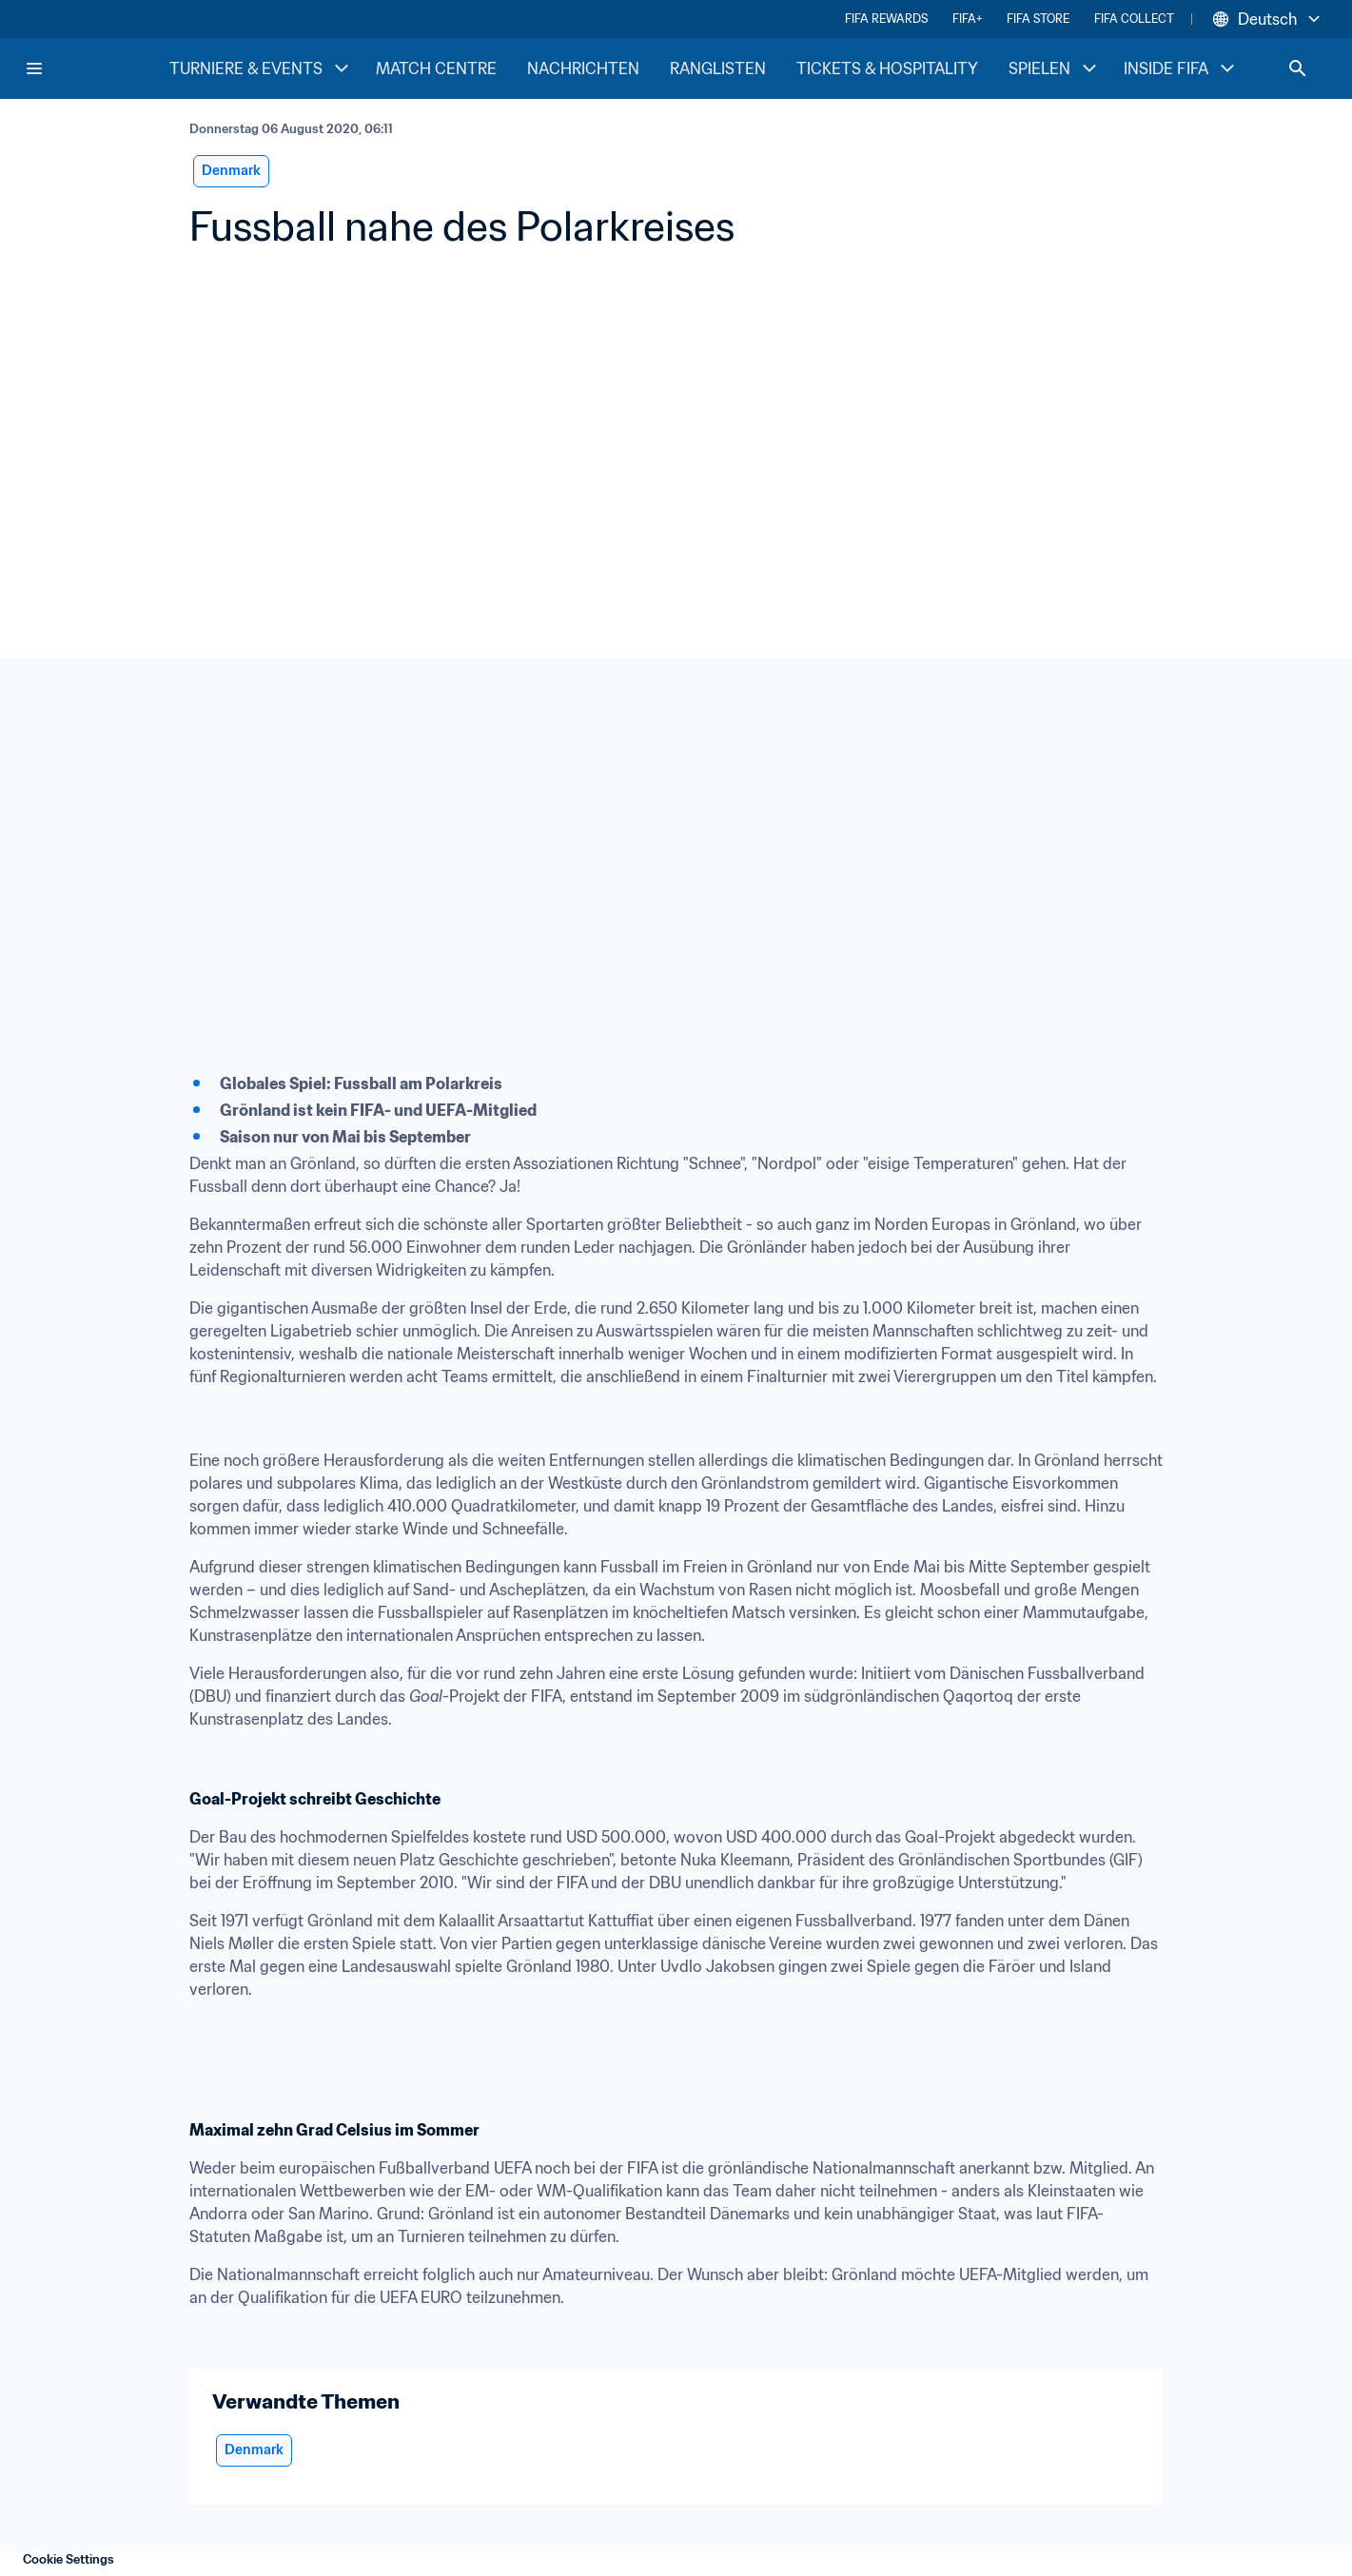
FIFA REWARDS (886, 18)
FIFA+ (967, 18)
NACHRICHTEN (583, 68)
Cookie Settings (68, 2559)
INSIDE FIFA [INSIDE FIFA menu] (1181, 68)
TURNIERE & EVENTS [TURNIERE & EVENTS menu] (261, 68)
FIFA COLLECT (1134, 18)
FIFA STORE (1038, 18)
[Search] (1298, 68)
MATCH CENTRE (436, 68)
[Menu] (34, 68)
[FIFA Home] (96, 68)
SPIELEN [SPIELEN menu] (1055, 68)
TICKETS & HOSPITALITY (887, 68)
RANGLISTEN (718, 68)
